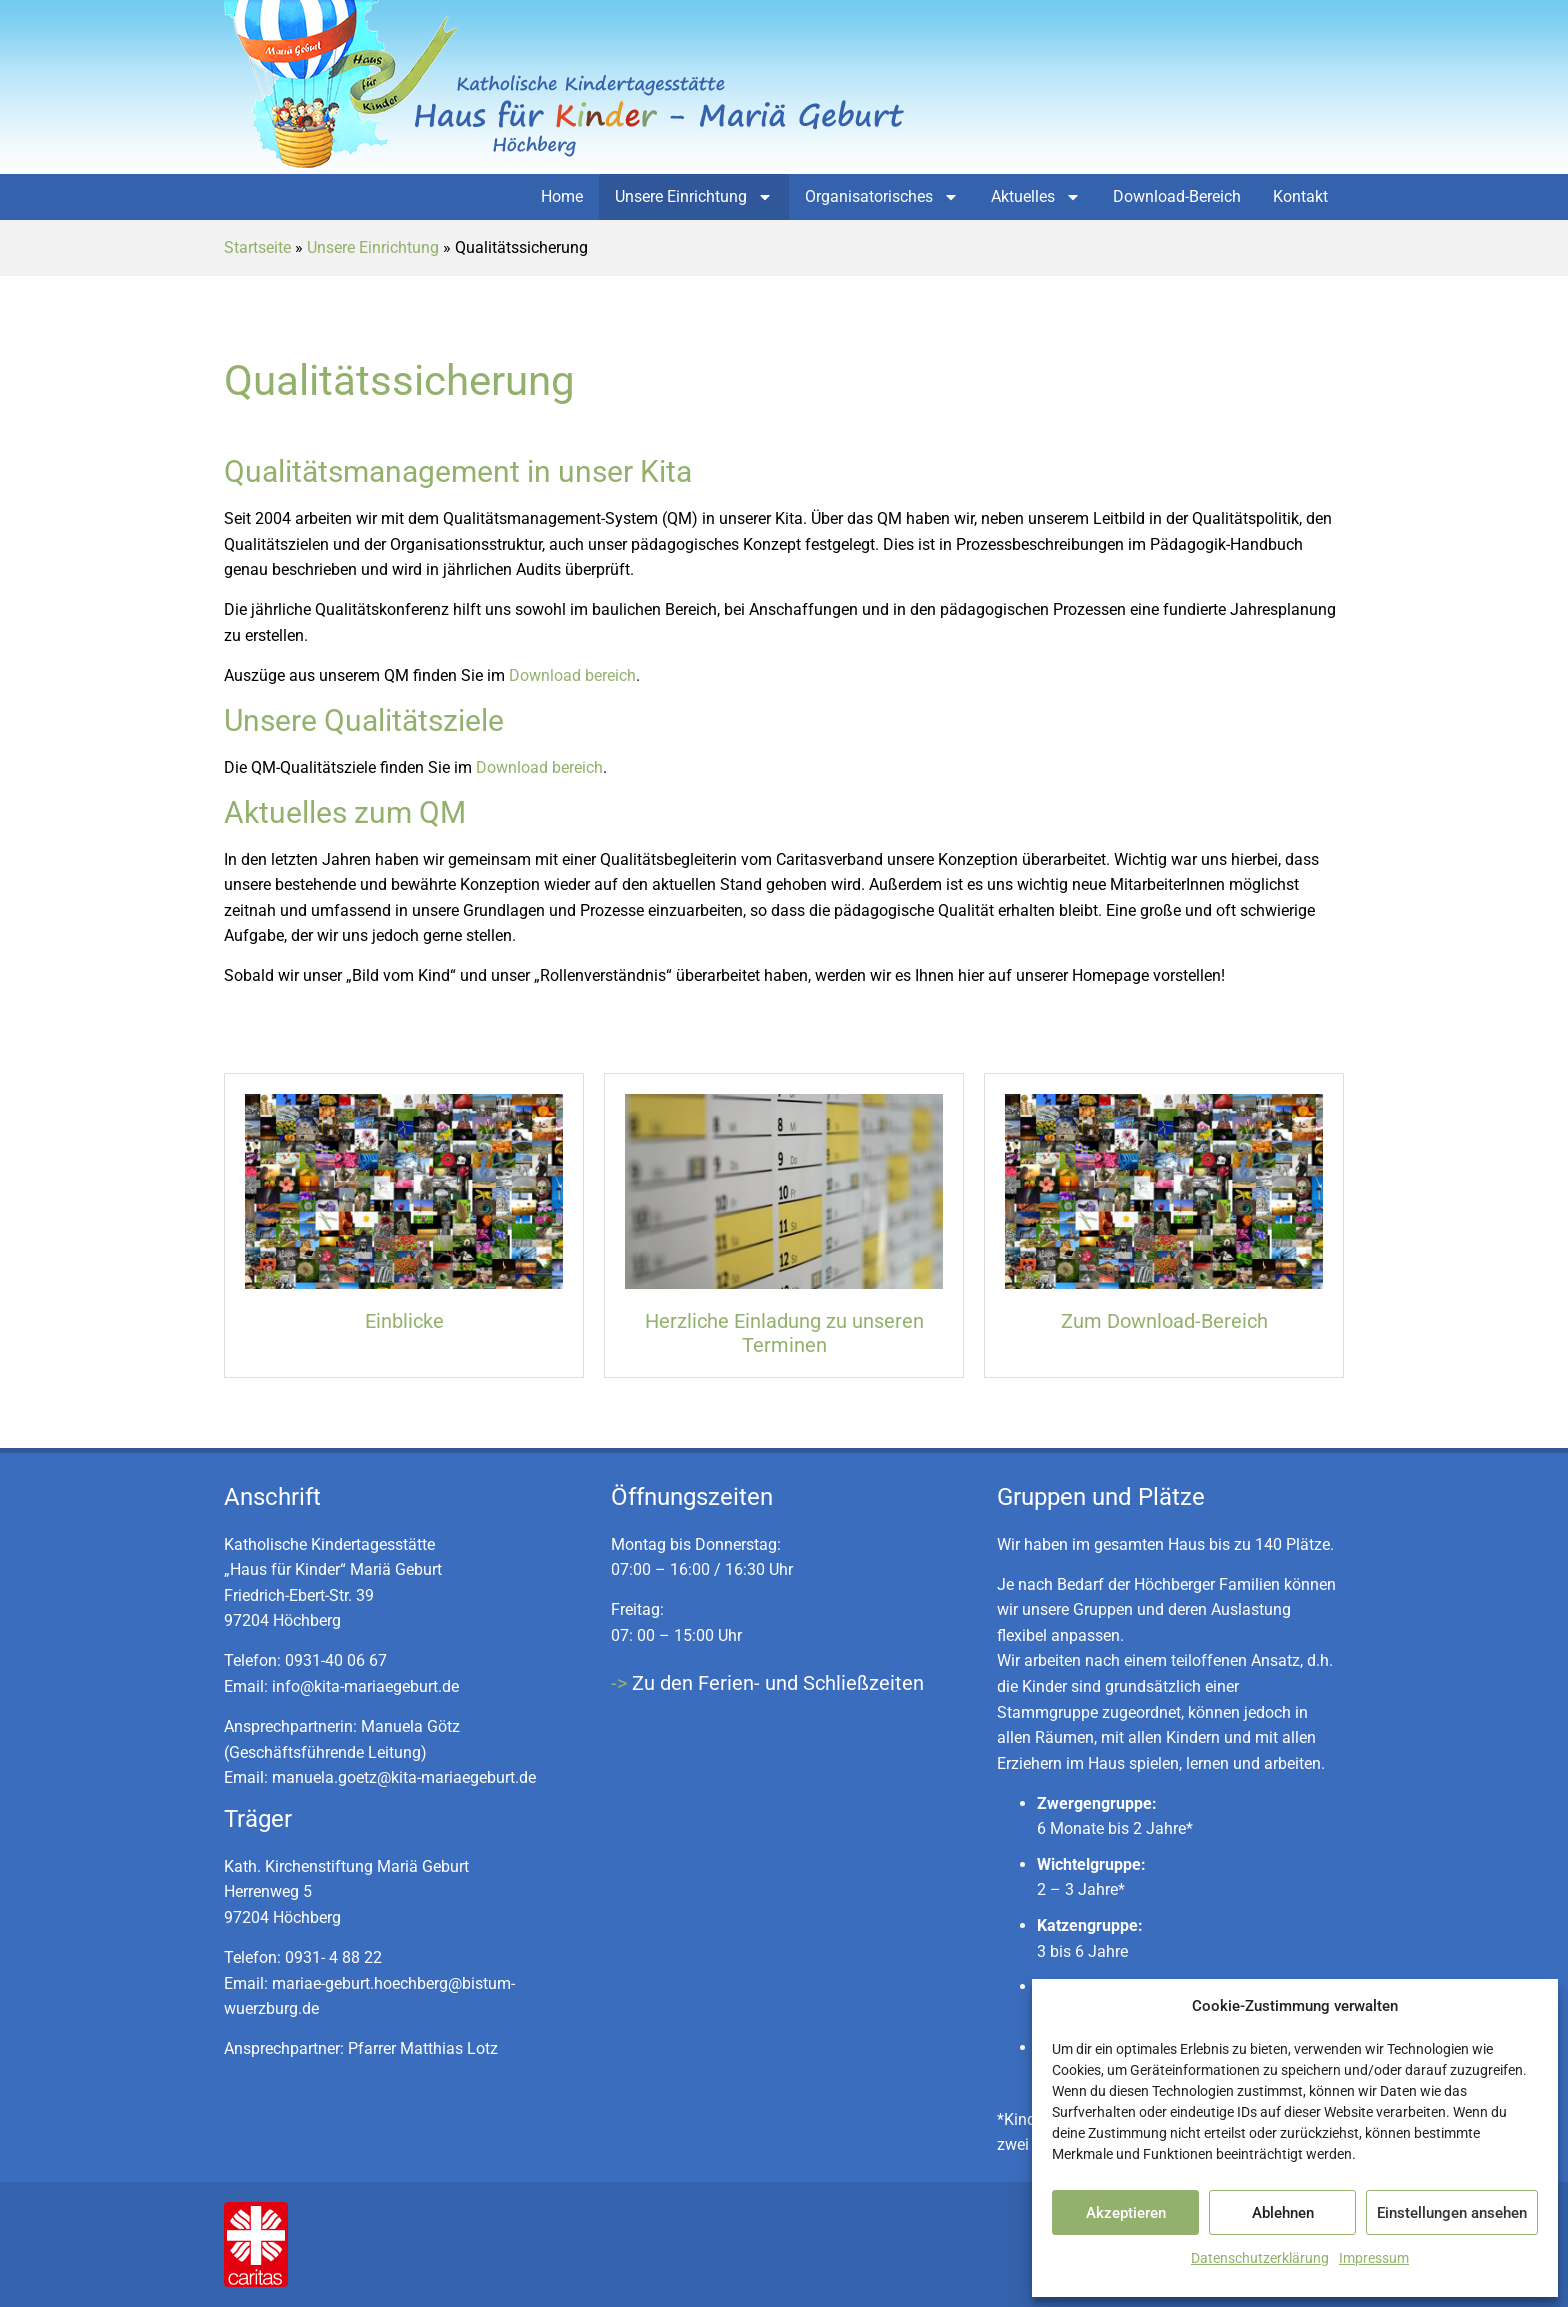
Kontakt (1300, 196)
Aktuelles (1036, 197)
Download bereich (572, 675)
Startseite (257, 247)
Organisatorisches (882, 197)
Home (562, 196)
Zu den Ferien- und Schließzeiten (778, 1683)
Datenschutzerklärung (1260, 2258)
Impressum (1374, 2258)
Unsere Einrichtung (694, 197)
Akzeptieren (1126, 2213)
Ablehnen (1283, 2213)
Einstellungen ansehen (1452, 2213)
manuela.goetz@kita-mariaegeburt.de (404, 1777)
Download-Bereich (1177, 196)
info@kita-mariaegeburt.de (365, 1686)
